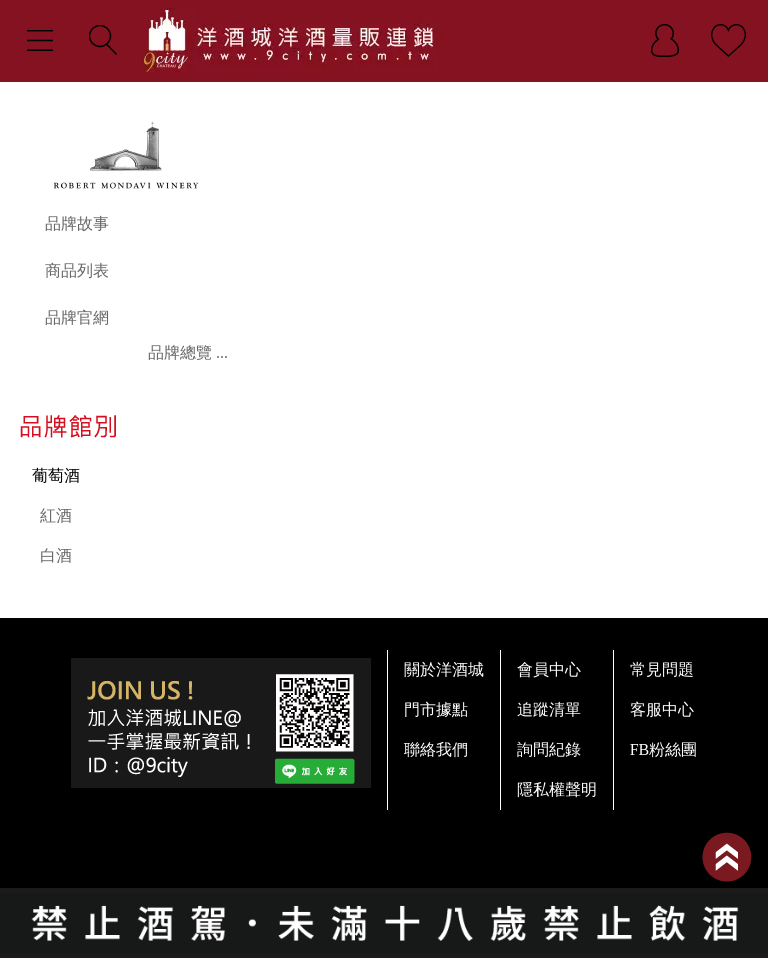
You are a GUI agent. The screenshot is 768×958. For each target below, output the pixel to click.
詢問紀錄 (549, 749)
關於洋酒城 (444, 669)
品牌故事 (77, 223)
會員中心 (549, 669)
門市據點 (436, 709)
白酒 (56, 555)
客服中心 (662, 709)
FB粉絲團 (664, 749)
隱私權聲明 (557, 789)
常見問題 (662, 669)
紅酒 (56, 515)
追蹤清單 (549, 709)
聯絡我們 (436, 749)
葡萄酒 (56, 475)
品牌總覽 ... (188, 352)
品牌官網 (77, 317)
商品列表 (77, 270)
